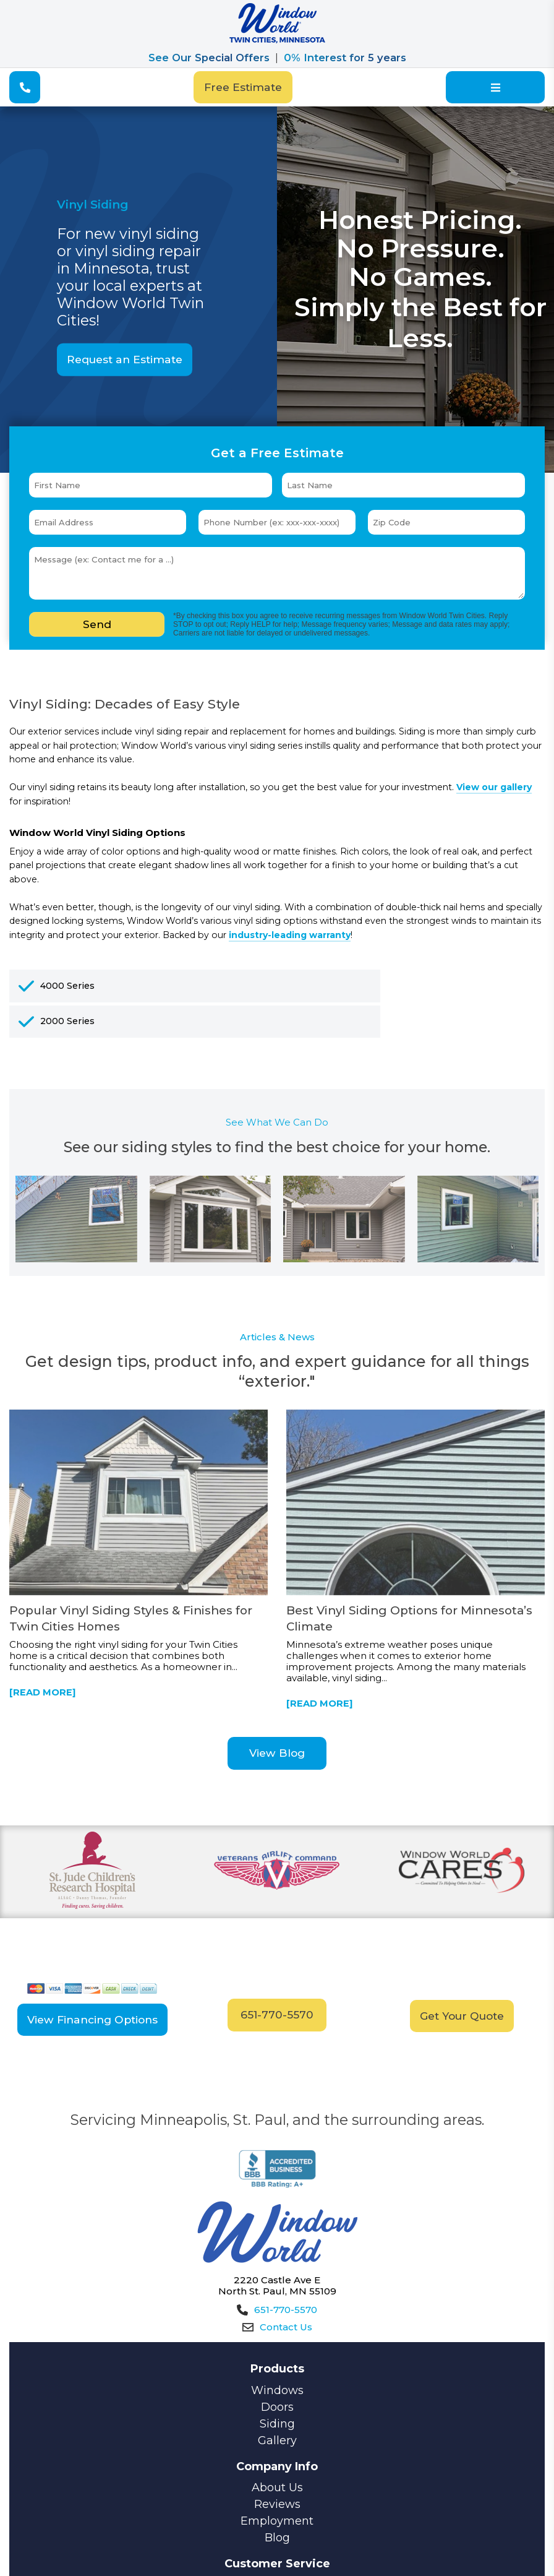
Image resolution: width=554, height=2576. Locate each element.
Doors (277, 2406)
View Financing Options (92, 2018)
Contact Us (277, 2326)
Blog (277, 2537)
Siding (277, 2423)
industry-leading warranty (290, 935)
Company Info (277, 2466)
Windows (277, 2390)
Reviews (277, 2503)
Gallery (277, 2440)
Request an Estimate (124, 359)
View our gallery (494, 787)
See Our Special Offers (209, 57)
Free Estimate (243, 86)
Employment (277, 2520)
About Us (277, 2487)
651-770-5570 (277, 2014)
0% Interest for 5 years (345, 57)
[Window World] (277, 40)
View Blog (277, 1752)
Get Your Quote (462, 2015)
